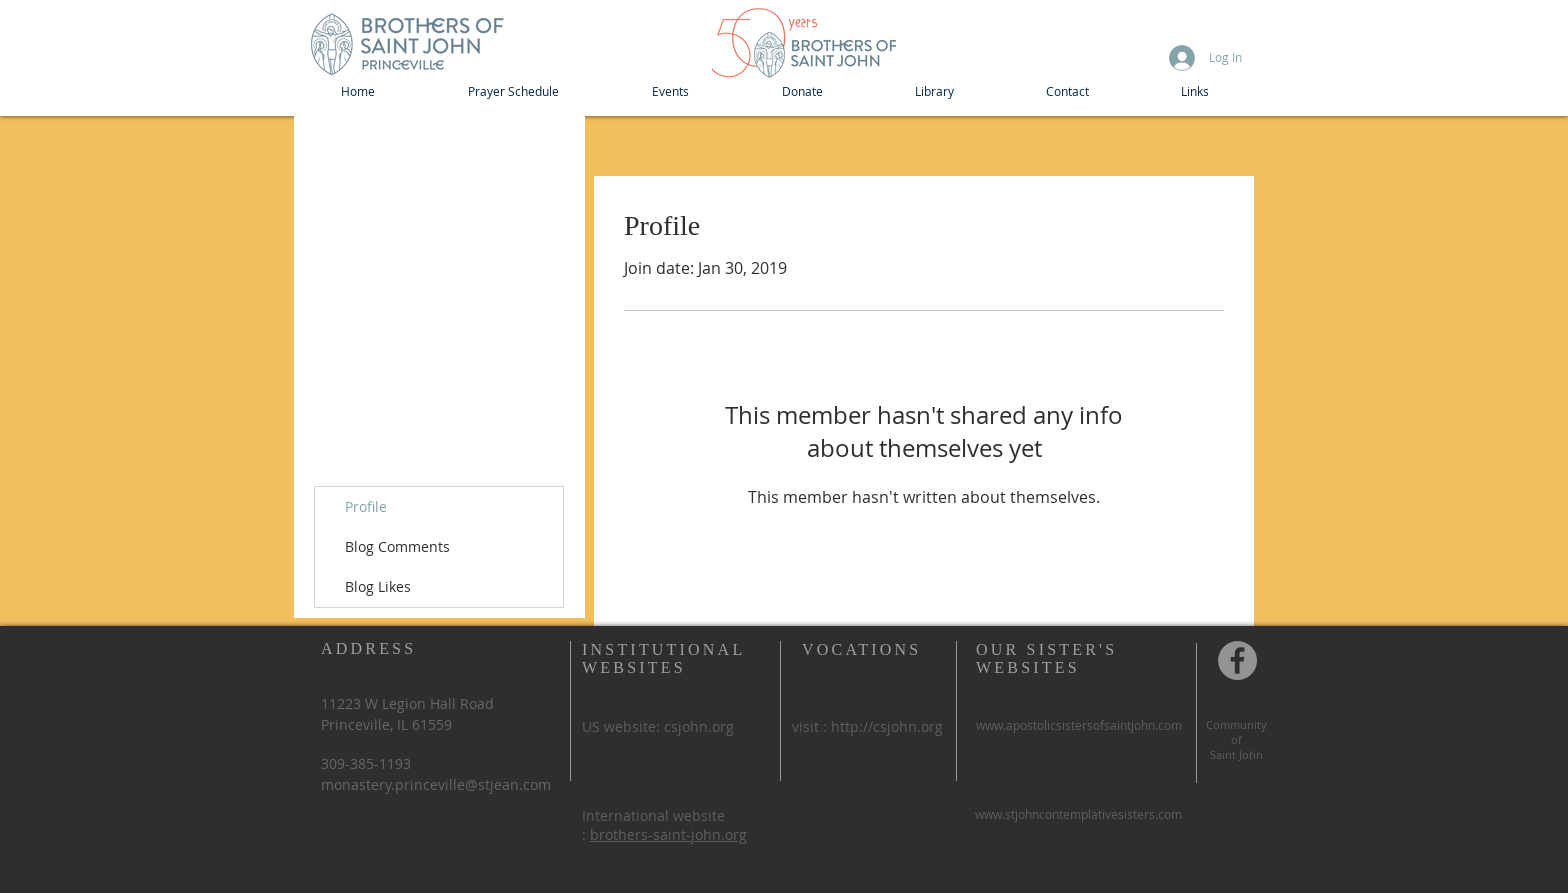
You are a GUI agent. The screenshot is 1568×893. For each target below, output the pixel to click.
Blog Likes (378, 586)
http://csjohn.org (887, 726)
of (1236, 739)
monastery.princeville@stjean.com (436, 784)
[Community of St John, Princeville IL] (1237, 660)
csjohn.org (699, 726)
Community (1236, 724)
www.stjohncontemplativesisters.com (1078, 814)
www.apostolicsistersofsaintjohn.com (1079, 725)
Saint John (1236, 754)
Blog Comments (397, 546)
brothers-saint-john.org (668, 834)
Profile (366, 506)
